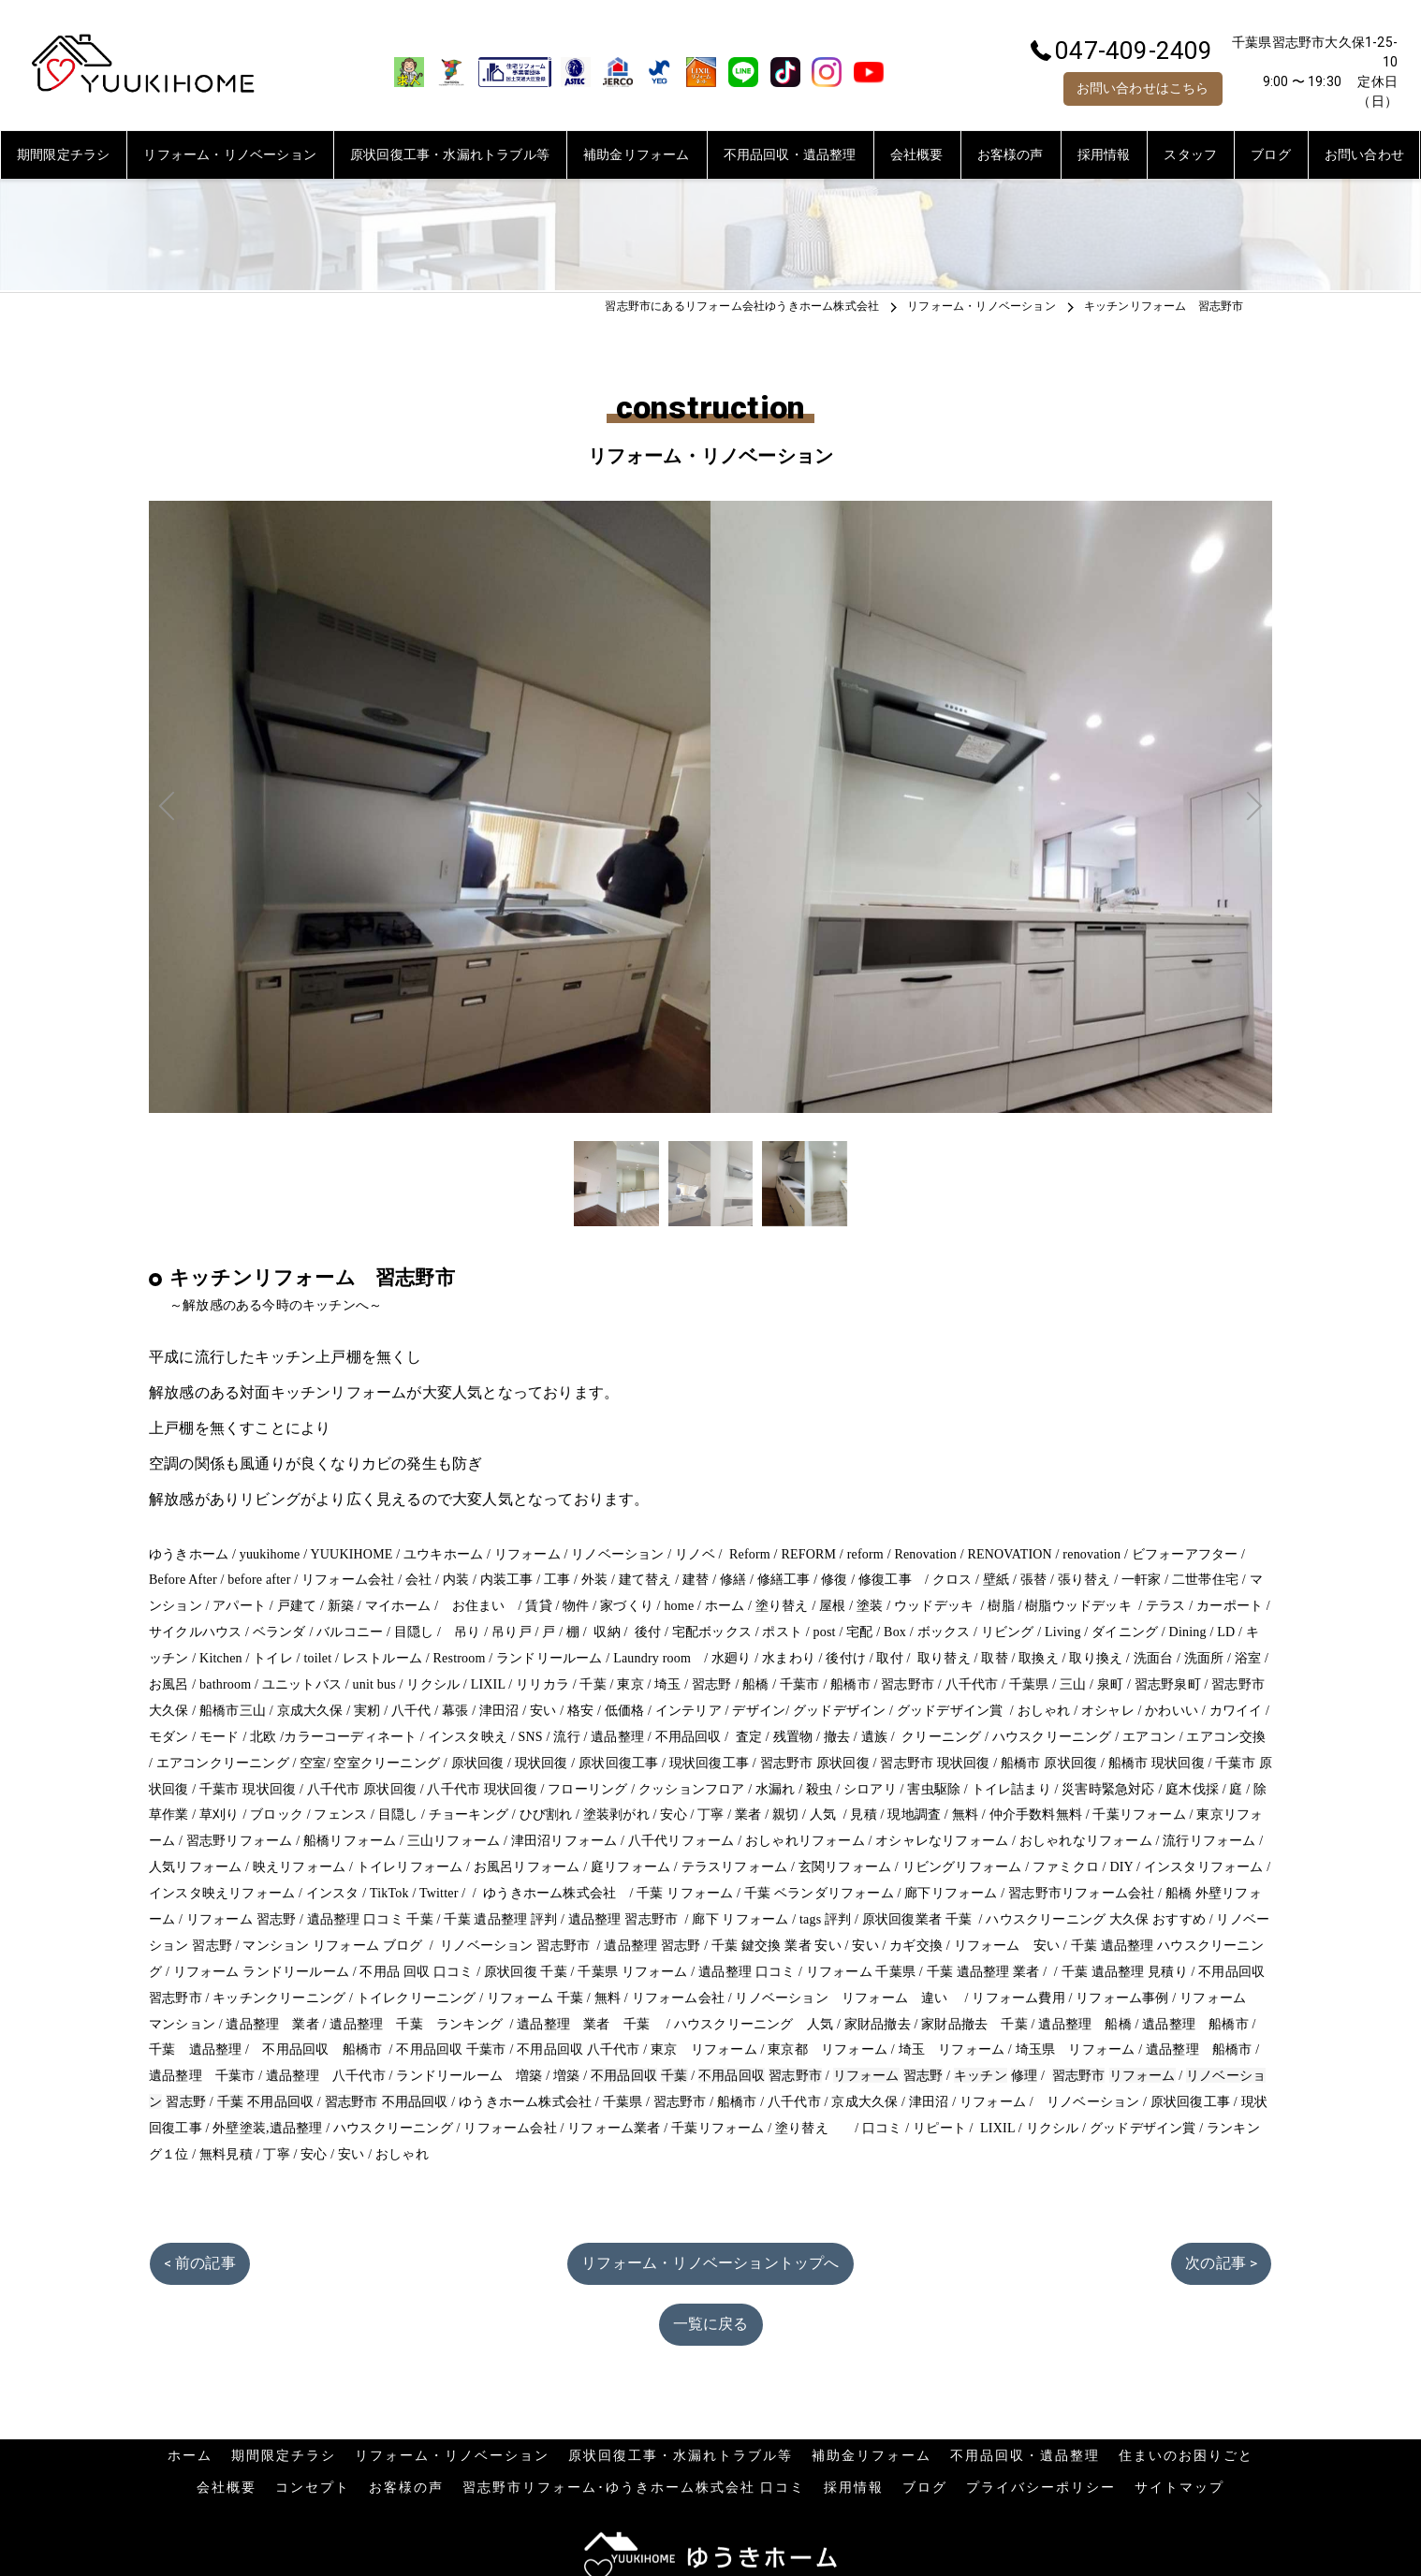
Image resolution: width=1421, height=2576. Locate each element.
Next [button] (991, 807)
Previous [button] (429, 807)
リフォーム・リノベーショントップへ (710, 2263)
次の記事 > (1221, 2263)
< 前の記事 (200, 2263)
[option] (616, 1183)
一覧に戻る (711, 2324)
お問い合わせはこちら (1143, 87)
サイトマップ (1179, 2487)
